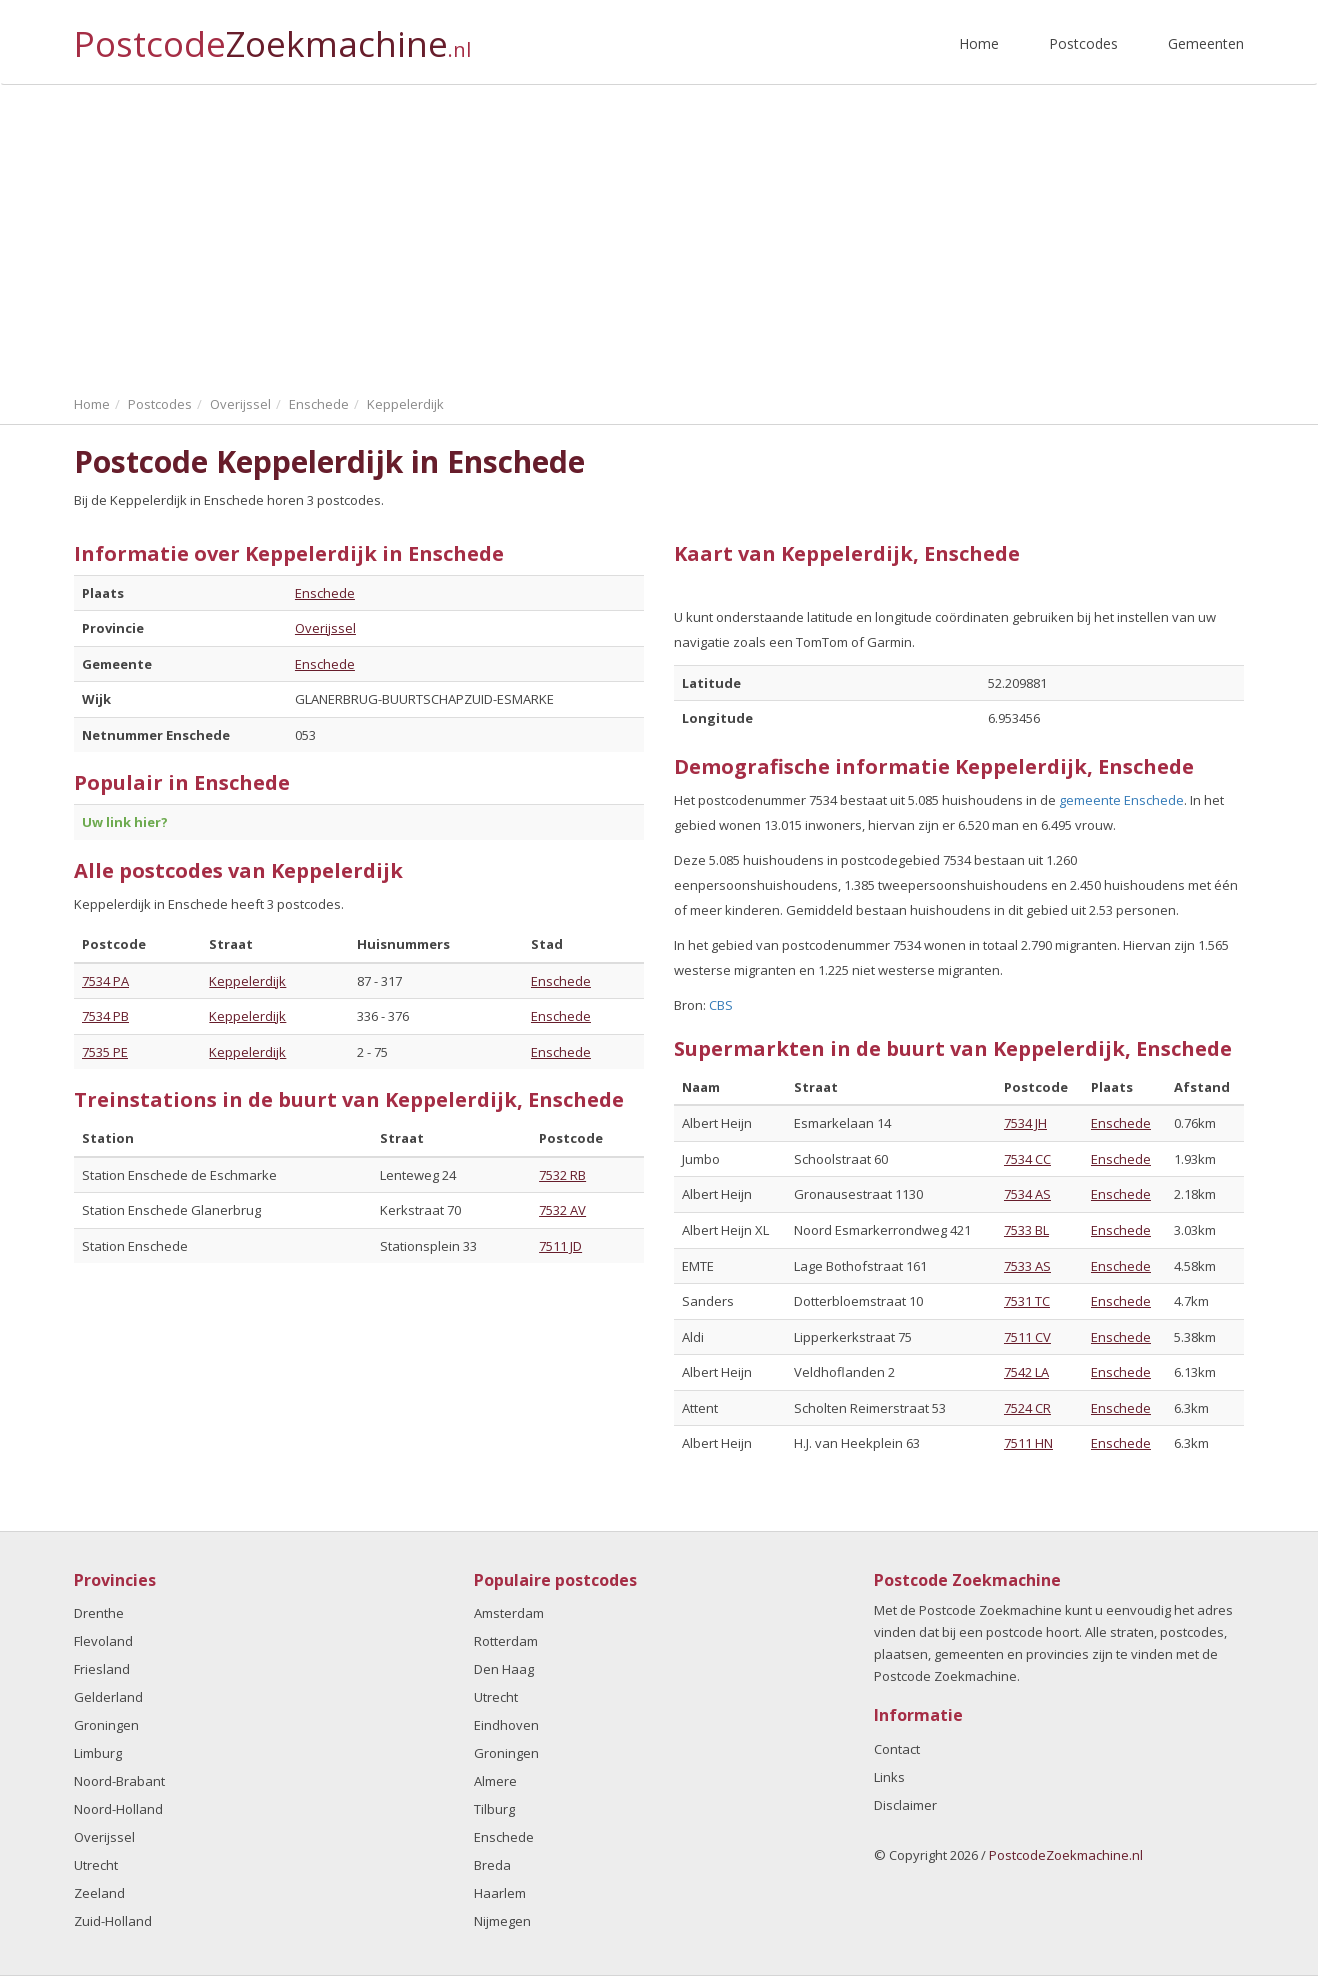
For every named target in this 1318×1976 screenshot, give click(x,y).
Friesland (102, 1669)
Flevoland (103, 1641)
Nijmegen (502, 1921)
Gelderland (108, 1697)
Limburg (98, 1753)
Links (889, 1777)
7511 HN (1028, 1443)
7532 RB (562, 1175)
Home (979, 43)
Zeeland (99, 1893)
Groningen (106, 1725)
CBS (721, 1005)
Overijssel (325, 628)
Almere (495, 1781)
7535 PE (105, 1052)
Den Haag (504, 1669)
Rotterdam (506, 1641)
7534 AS (1027, 1194)
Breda (492, 1865)
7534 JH (1025, 1123)
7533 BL (1026, 1230)
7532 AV (562, 1210)
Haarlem (500, 1893)
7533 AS (1027, 1266)
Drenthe (99, 1613)
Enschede (325, 593)
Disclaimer (905, 1805)
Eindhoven (506, 1725)
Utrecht (96, 1865)
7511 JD (560, 1246)
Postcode (272, 35)
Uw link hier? (125, 822)
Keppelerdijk (247, 981)
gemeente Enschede (1121, 800)
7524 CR (1027, 1408)
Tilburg (494, 1809)
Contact (897, 1749)
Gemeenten (1206, 43)
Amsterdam (509, 1613)
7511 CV (1027, 1337)
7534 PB (105, 1016)
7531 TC (1027, 1301)
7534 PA (105, 981)
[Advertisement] (659, 235)
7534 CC (1027, 1159)
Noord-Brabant (119, 1781)
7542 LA (1026, 1372)
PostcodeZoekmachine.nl (1066, 1855)
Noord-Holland (118, 1809)
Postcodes (1083, 43)
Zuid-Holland (113, 1921)
